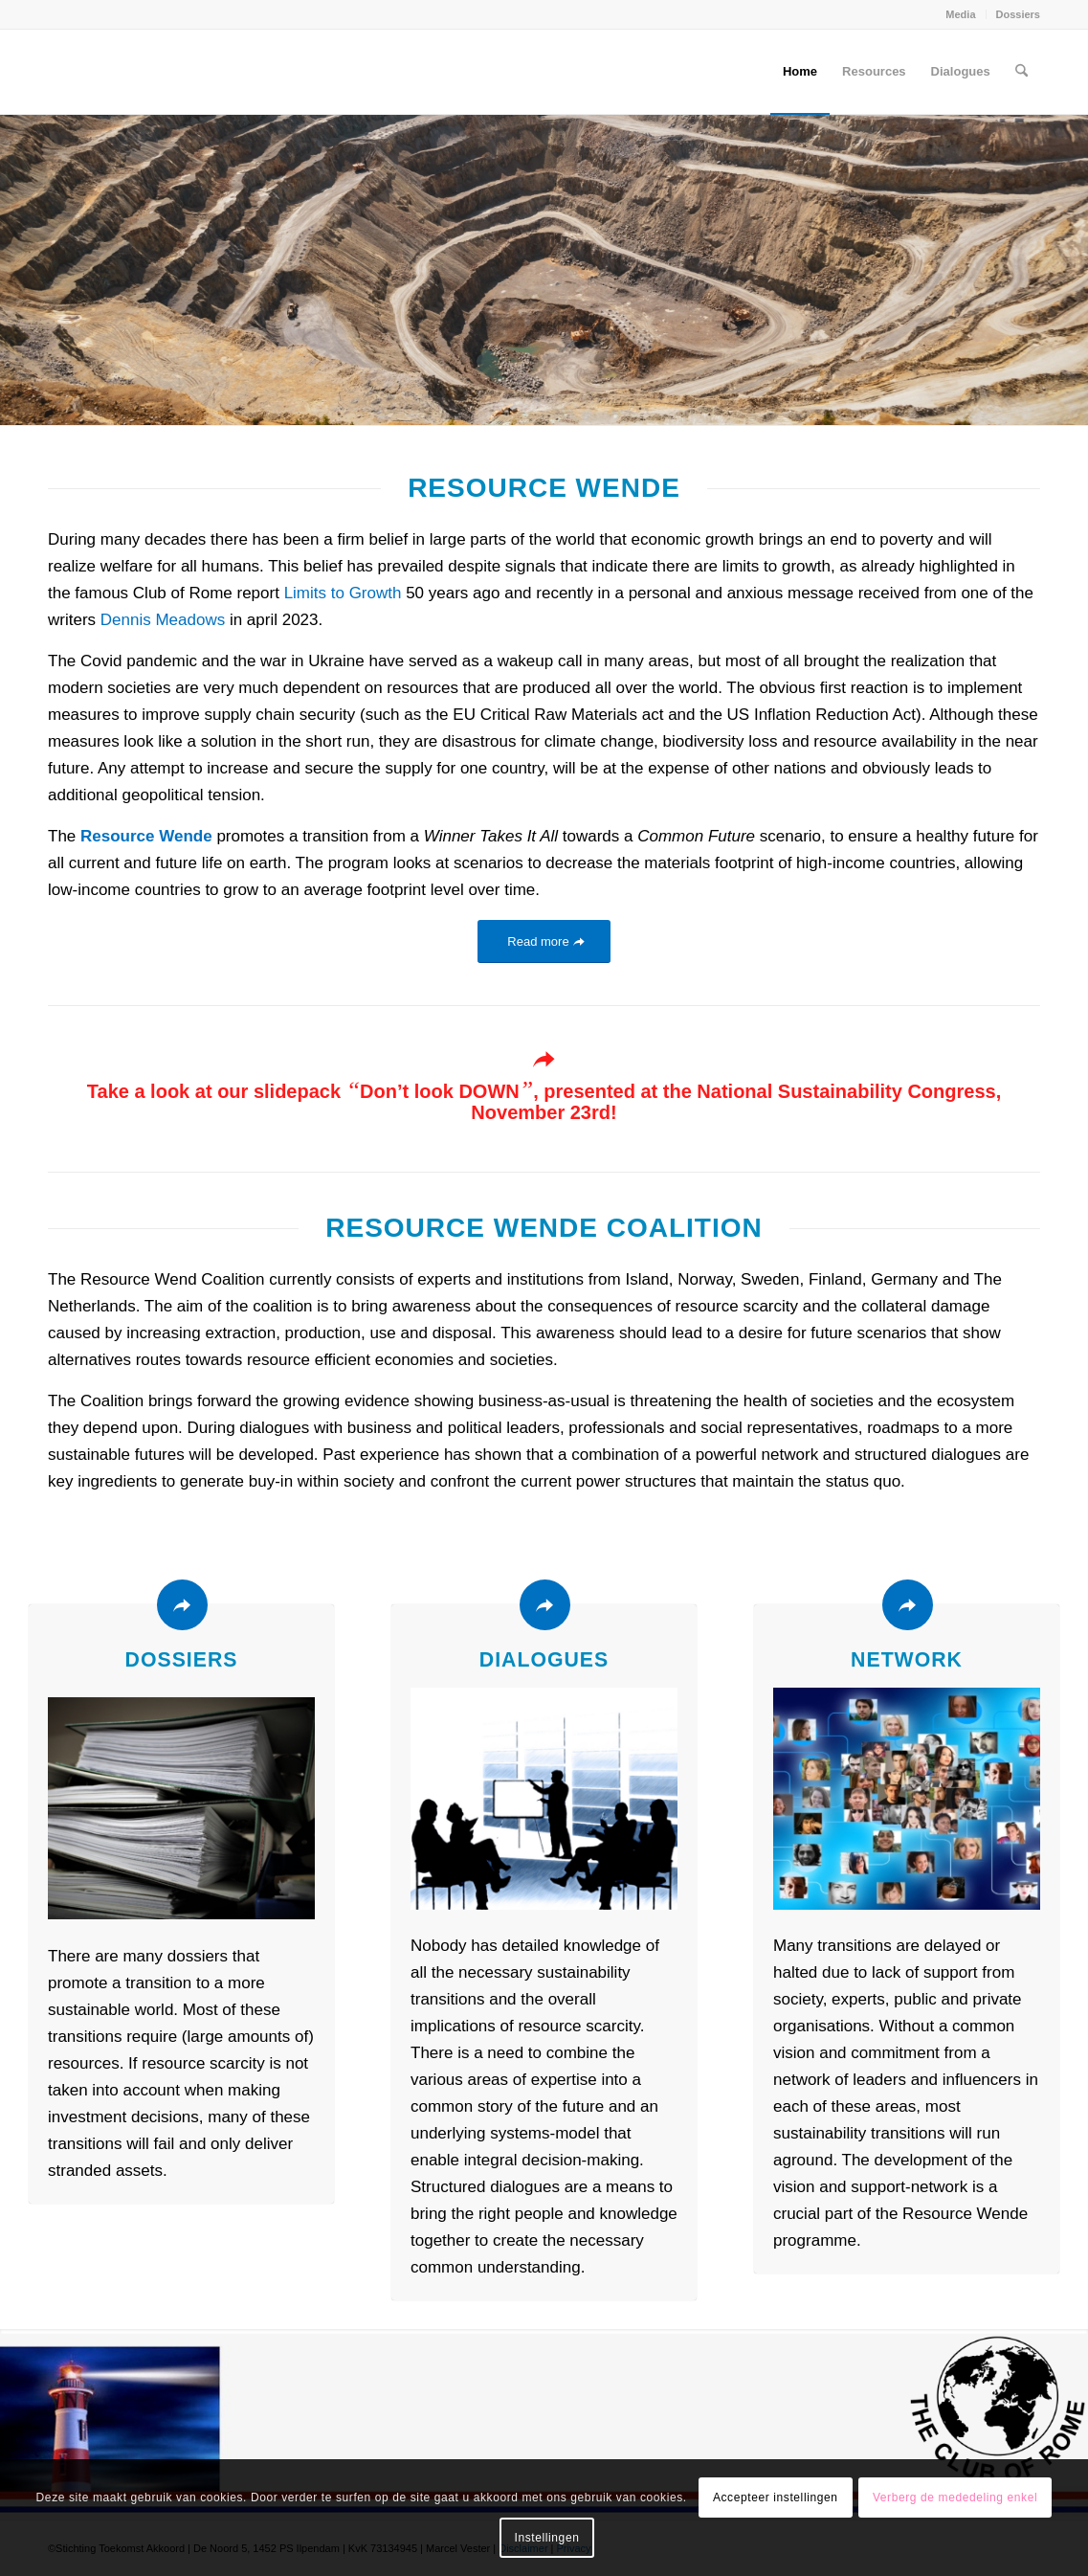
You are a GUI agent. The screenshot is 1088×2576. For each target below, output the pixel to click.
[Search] (1021, 72)
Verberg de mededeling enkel (955, 2497)
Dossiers (1018, 14)
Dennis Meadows (162, 620)
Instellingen (547, 2537)
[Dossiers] (182, 1604)
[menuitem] (961, 14)
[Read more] (544, 941)
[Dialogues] (545, 1604)
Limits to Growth (343, 593)
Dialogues (544, 1659)
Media (960, 14)
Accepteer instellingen (775, 2497)
